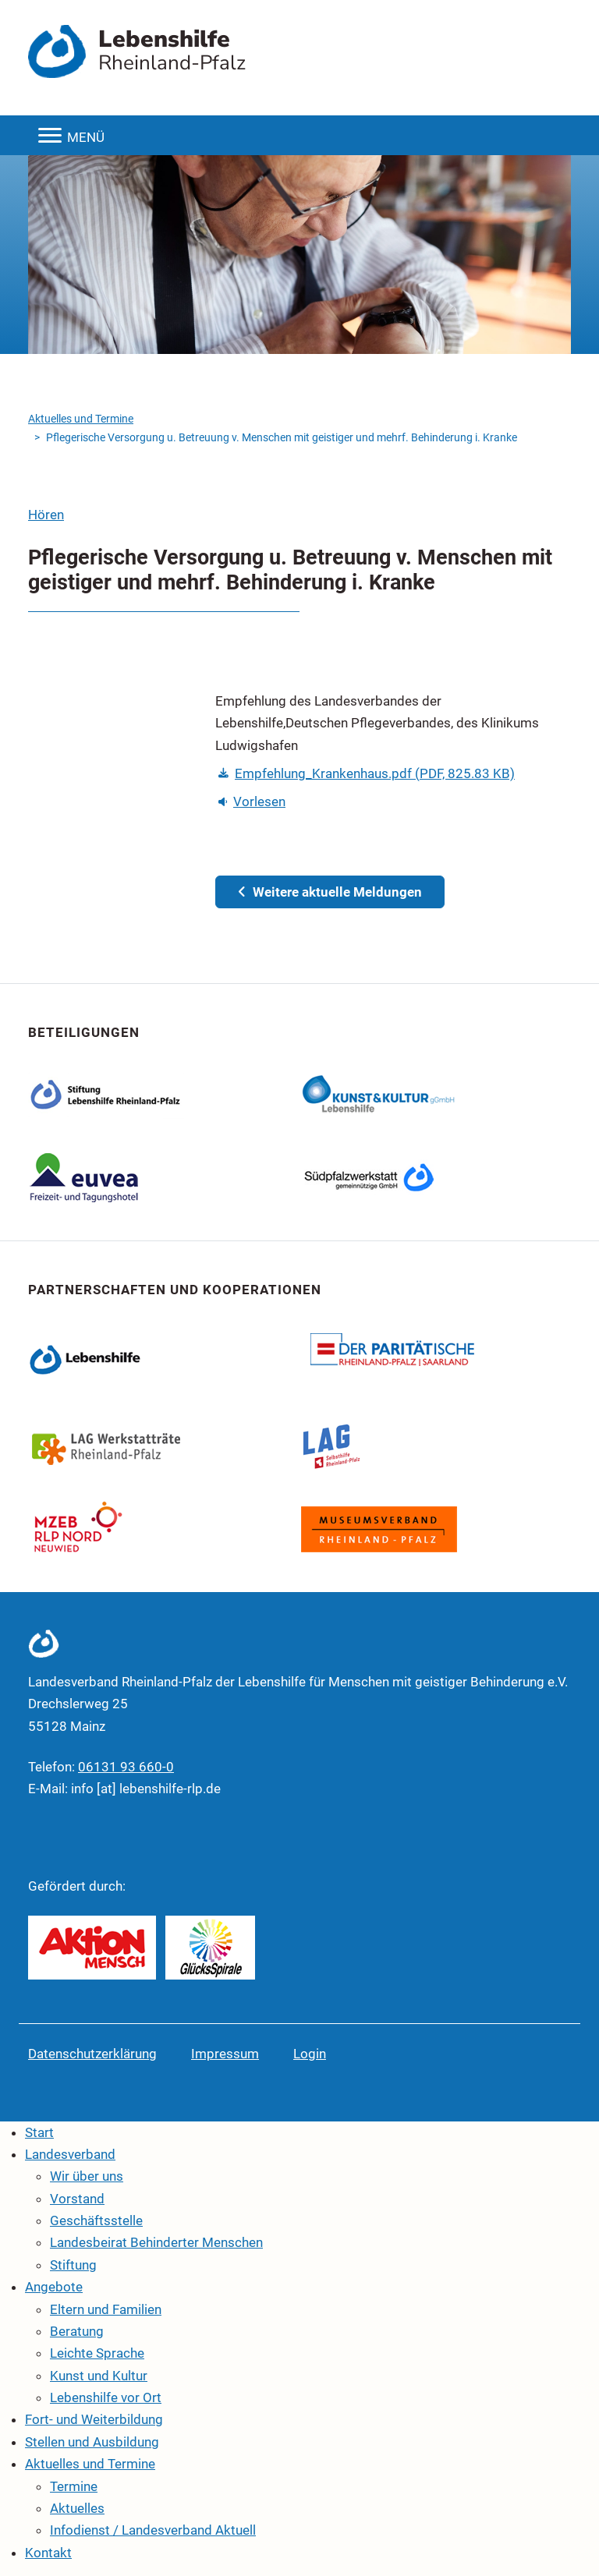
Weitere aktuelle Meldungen (330, 892)
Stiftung (73, 2265)
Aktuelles (77, 2508)
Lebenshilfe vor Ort (105, 2397)
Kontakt (48, 2552)
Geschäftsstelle (96, 2220)
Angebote (54, 2287)
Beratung (77, 2331)
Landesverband (70, 2154)
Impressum (225, 2053)
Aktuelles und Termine (80, 419)
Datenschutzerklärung (92, 2053)
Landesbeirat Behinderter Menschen (156, 2242)
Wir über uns (86, 2176)
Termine (73, 2486)
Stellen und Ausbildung (92, 2442)
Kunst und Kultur (98, 2375)
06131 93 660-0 (126, 1767)
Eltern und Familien (105, 2309)
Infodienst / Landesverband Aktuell (153, 2530)
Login (309, 2053)
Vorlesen (251, 801)
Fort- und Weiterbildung (94, 2419)
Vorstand (77, 2198)
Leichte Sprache (97, 2353)
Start (39, 2132)
